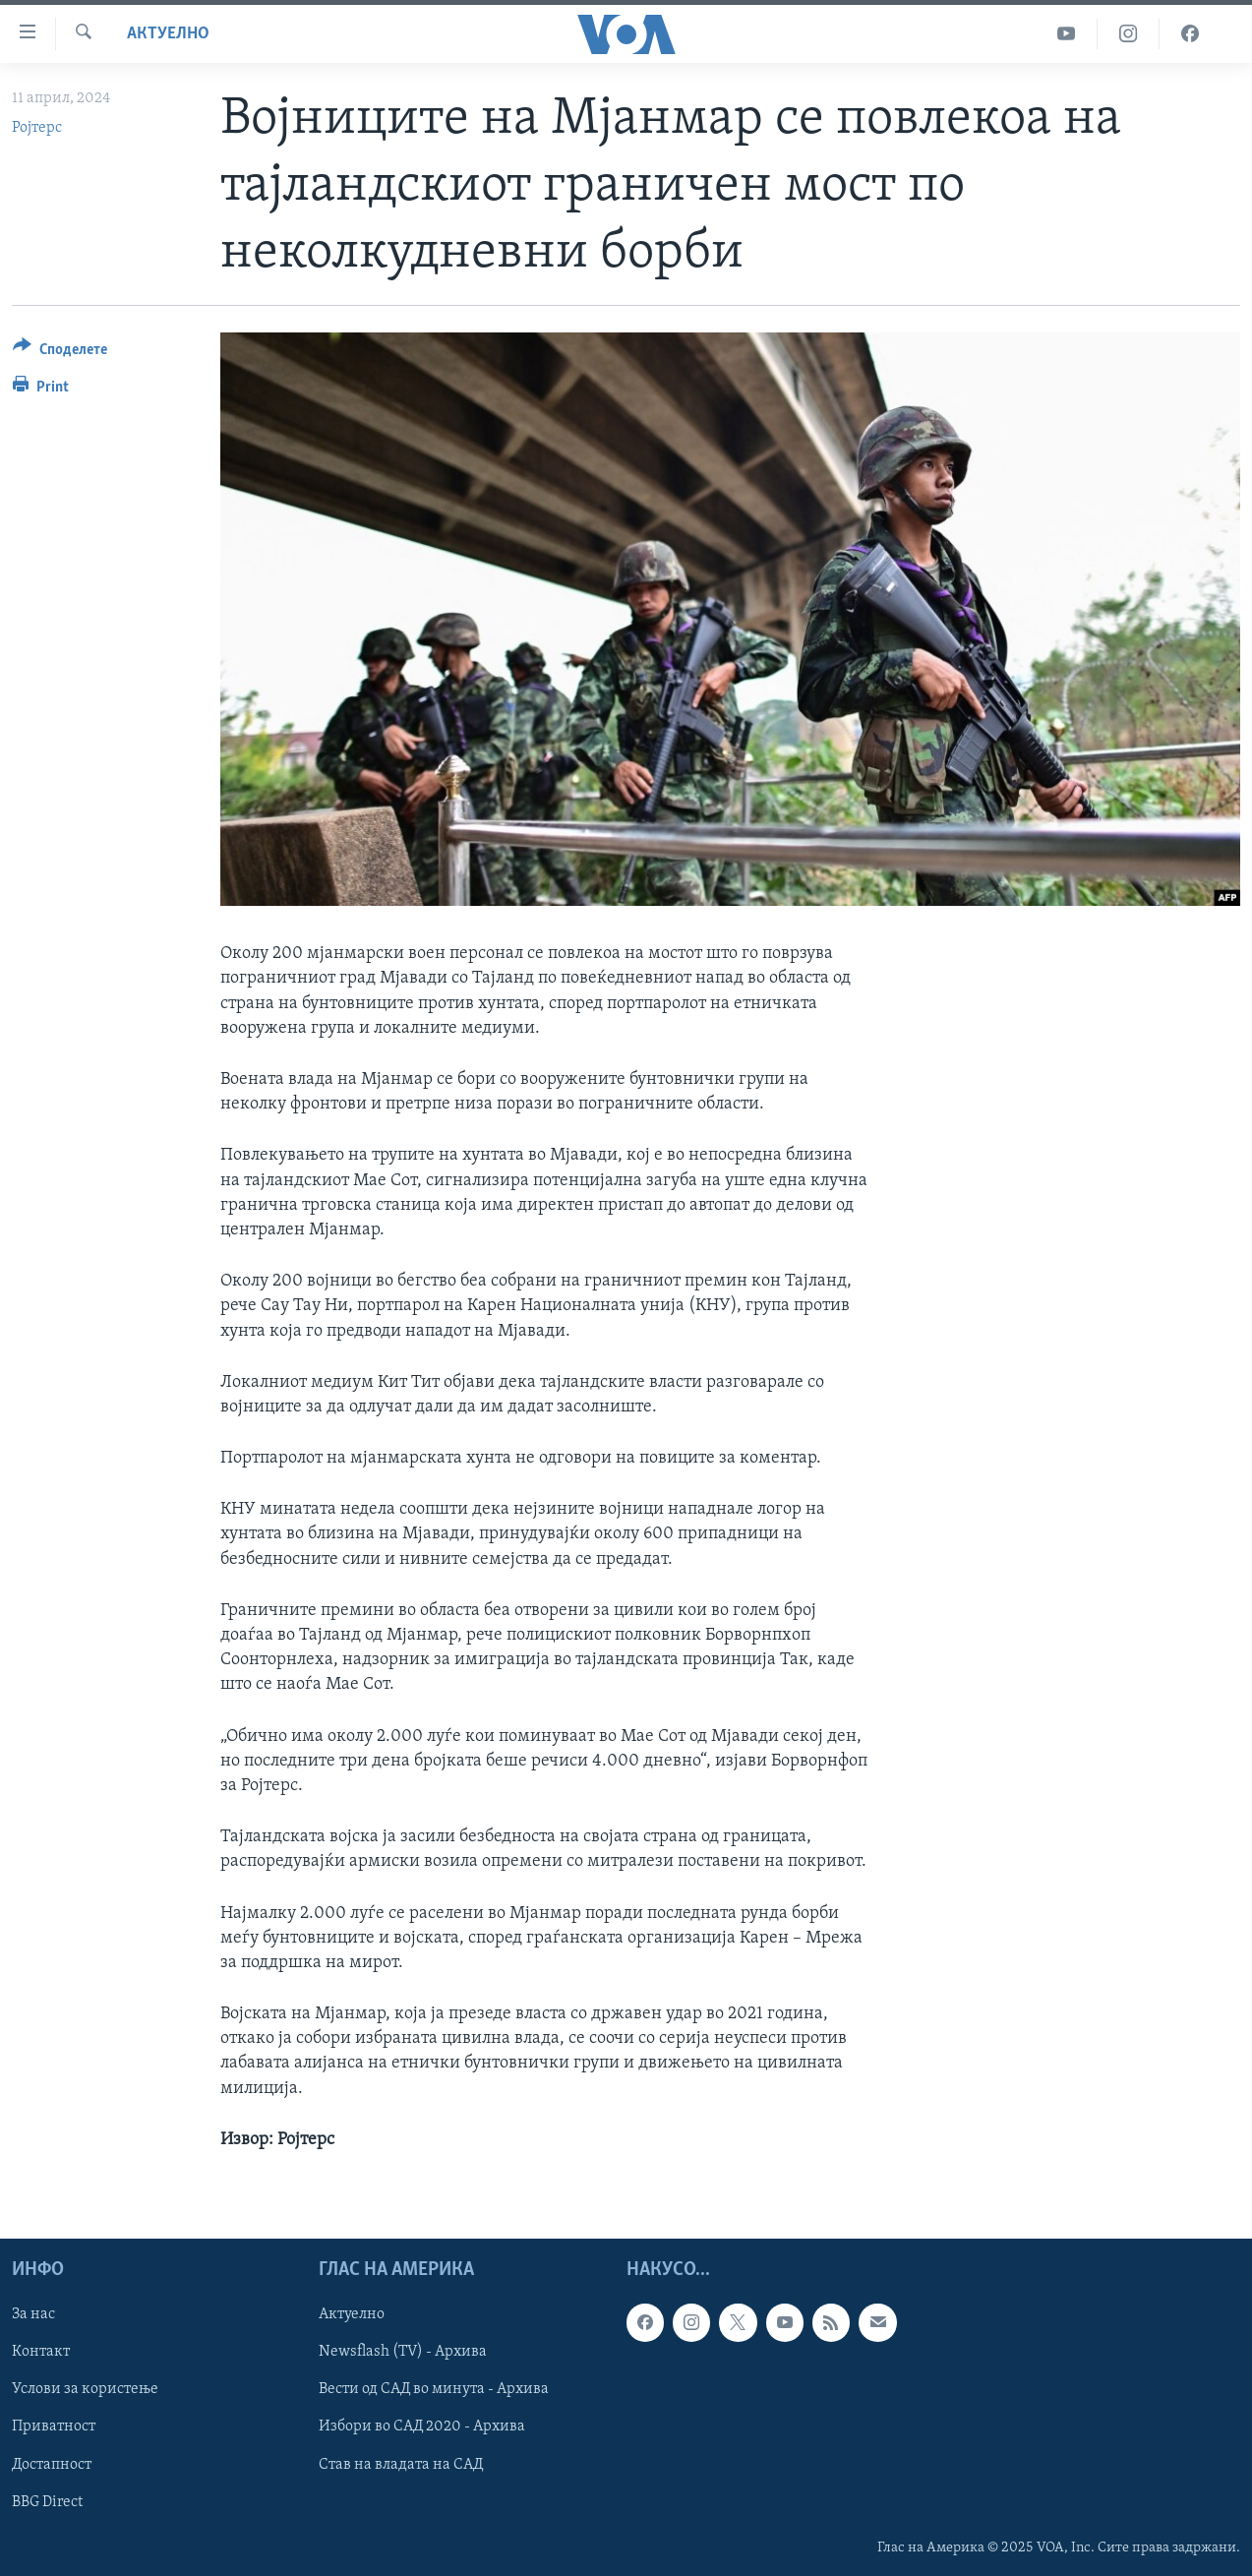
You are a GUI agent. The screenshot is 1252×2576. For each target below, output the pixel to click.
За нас (33, 2314)
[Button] (60, 352)
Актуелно (168, 34)
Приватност (53, 2427)
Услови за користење (85, 2389)
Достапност (51, 2465)
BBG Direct (47, 2502)
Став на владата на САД (401, 2465)
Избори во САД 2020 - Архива (422, 2427)
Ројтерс (37, 128)
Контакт (41, 2352)
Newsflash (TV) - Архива (403, 2352)
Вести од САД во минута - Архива (434, 2389)
